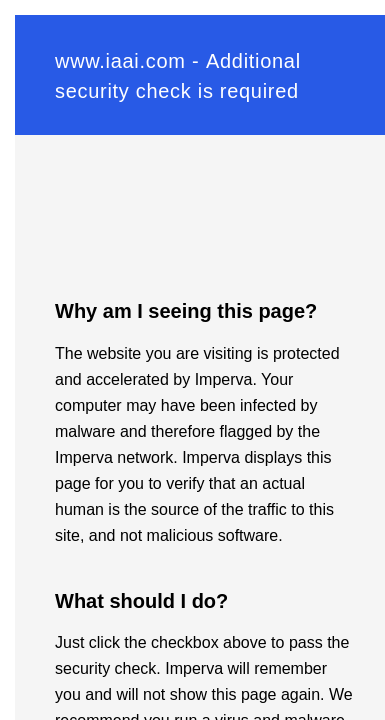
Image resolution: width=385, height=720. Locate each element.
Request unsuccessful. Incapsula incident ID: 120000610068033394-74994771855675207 (192, 360)
